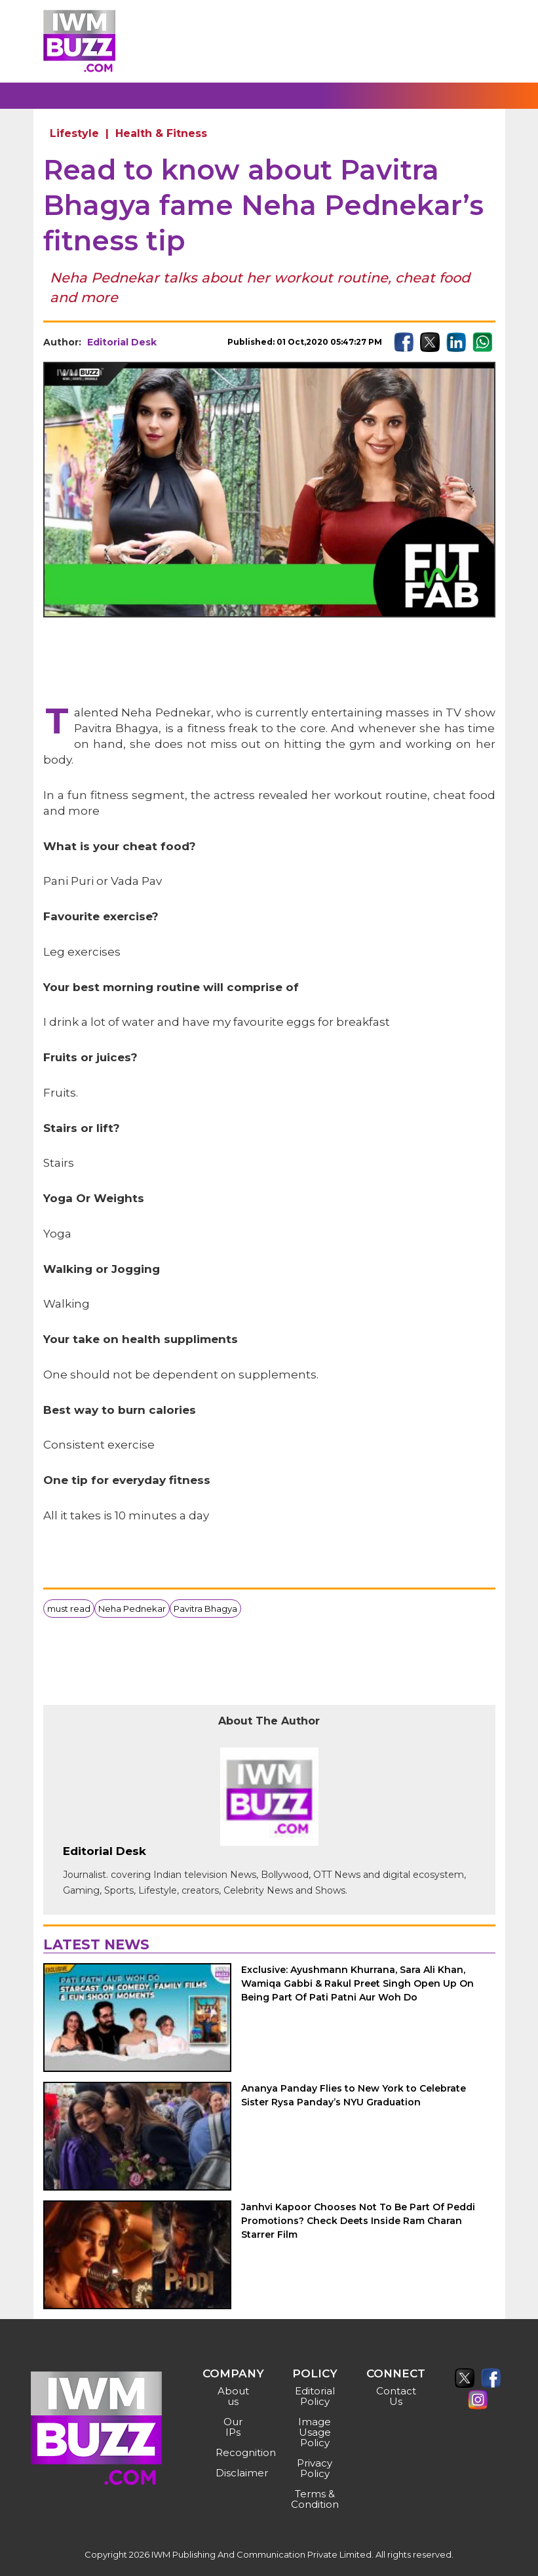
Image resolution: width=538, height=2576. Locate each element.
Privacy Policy (314, 2468)
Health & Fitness (161, 133)
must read (68, 1608)
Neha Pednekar (132, 1608)
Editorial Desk (122, 342)
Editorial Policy (315, 2396)
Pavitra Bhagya (205, 1608)
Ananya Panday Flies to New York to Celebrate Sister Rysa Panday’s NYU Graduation (353, 2095)
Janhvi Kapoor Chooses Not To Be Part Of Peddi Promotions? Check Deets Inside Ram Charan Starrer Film (358, 2220)
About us (233, 2396)
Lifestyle (74, 133)
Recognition (235, 2452)
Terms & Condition (315, 2499)
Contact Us (396, 2396)
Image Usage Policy (314, 2432)
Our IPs (232, 2426)
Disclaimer (235, 2473)
